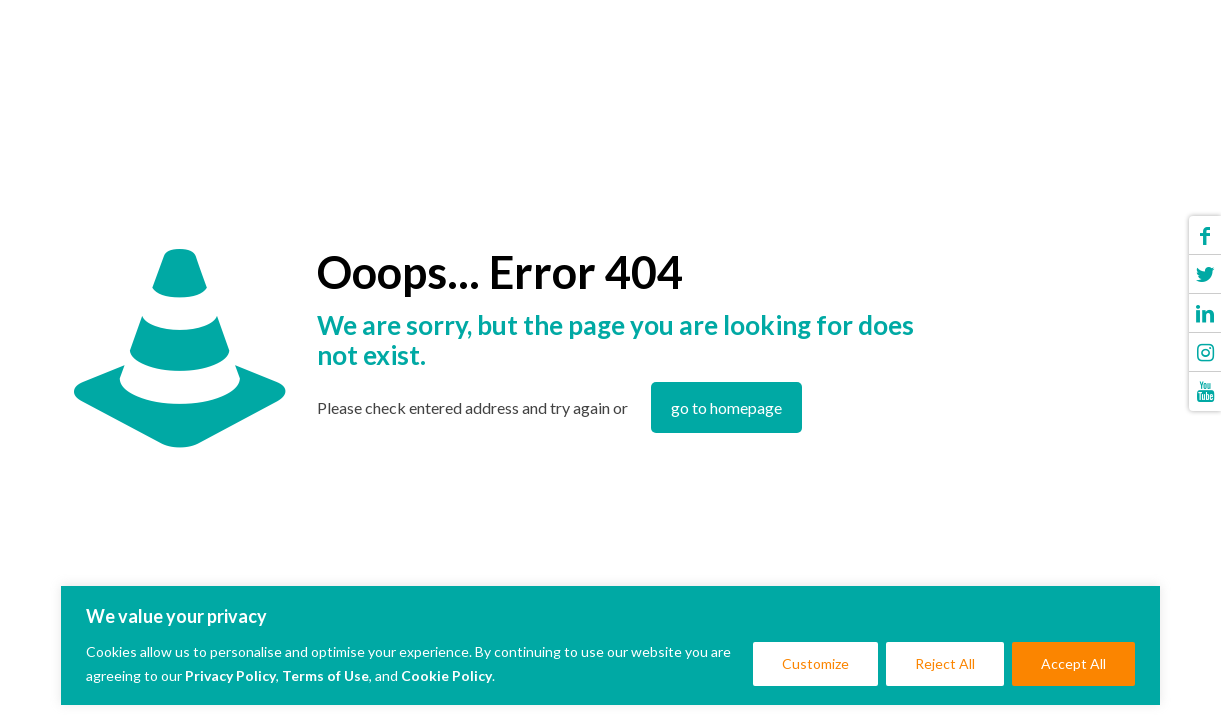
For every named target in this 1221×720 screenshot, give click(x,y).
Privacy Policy (230, 675)
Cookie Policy (446, 675)
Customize (815, 663)
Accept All (1073, 663)
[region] (610, 645)
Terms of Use (325, 675)
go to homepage (726, 407)
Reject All (945, 663)
